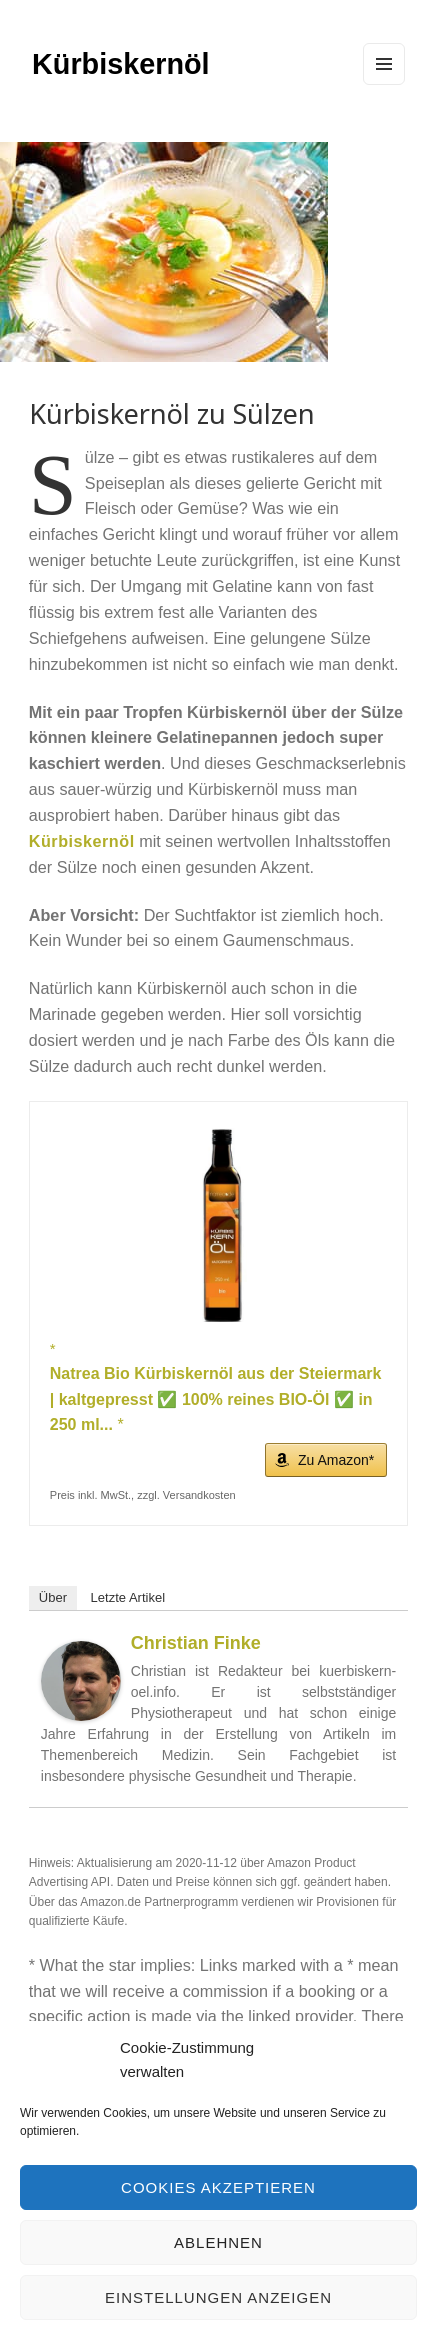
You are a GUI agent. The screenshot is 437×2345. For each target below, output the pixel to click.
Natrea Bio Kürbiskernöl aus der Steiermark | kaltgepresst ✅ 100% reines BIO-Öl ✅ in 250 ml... (216, 1399)
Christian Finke (196, 1643)
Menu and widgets (384, 84)
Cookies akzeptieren (218, 2187)
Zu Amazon (333, 1460)
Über (53, 1597)
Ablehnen (218, 2242)
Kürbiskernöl (121, 64)
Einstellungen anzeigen (218, 2297)
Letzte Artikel (128, 1597)
